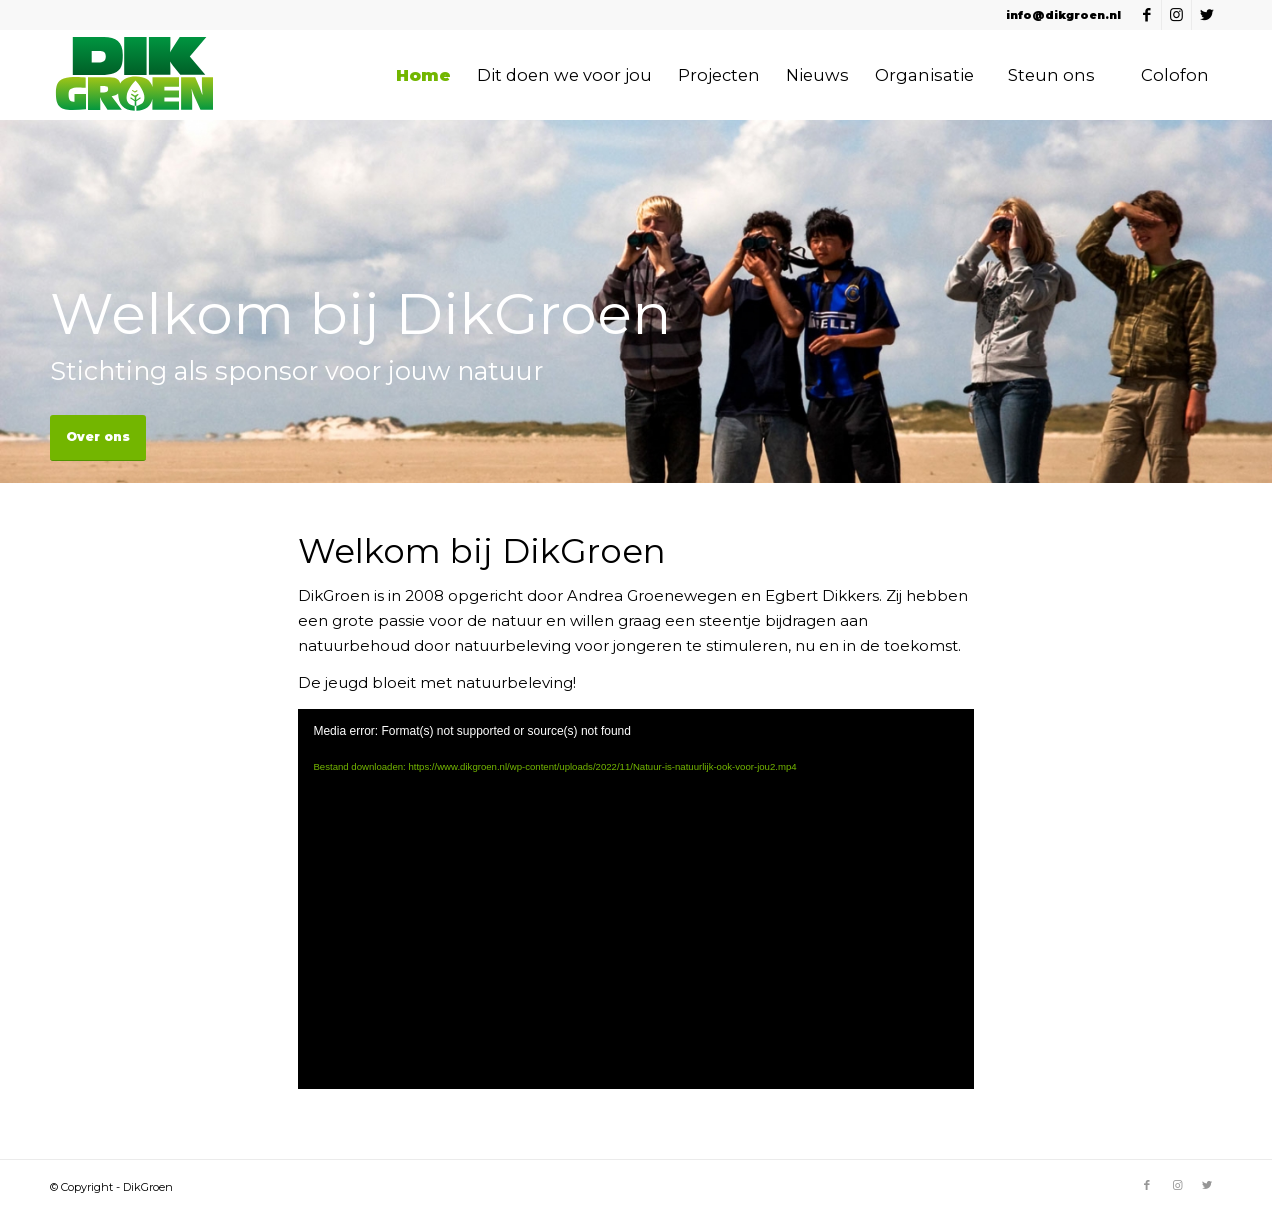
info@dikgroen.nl (1063, 15)
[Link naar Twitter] (1207, 15)
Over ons (98, 436)
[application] (635, 899)
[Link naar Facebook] (1146, 15)
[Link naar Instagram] (1176, 15)
